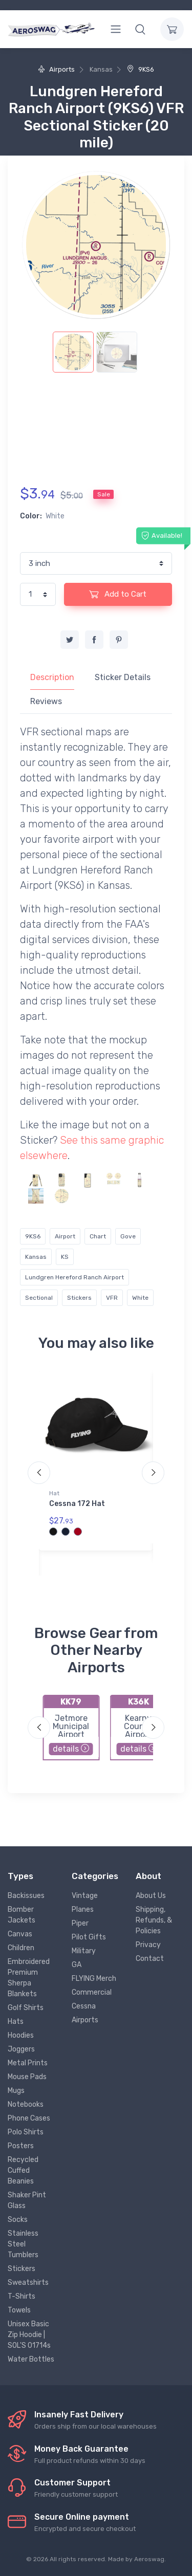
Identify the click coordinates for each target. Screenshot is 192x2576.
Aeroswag (149, 2559)
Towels (19, 2310)
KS (65, 1256)
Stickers (79, 1297)
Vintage (85, 1895)
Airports (56, 69)
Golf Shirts (26, 2007)
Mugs (16, 2090)
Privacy (148, 1944)
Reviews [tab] (46, 701)
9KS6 (140, 69)
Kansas (36, 1256)
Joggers (21, 2049)
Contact (150, 1958)
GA (76, 1964)
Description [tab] (52, 677)
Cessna (84, 2006)
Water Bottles (31, 2359)
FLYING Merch (94, 1978)
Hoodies (21, 2035)
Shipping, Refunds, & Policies (154, 1920)
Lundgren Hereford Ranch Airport (74, 1277)
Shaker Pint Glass (27, 2200)
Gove (128, 1236)
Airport (65, 1236)
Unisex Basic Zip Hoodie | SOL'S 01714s (29, 2335)
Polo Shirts (26, 2132)
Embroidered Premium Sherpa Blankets (29, 1977)
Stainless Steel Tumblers (23, 2244)
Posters (21, 2146)
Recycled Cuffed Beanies (23, 2170)
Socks (18, 2219)
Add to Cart (117, 594)
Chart (98, 1236)
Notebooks (26, 2104)
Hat (54, 1493)
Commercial (92, 1992)
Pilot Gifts (89, 1937)
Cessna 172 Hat (77, 1503)
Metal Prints (28, 2063)
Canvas (20, 1934)
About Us (151, 1895)
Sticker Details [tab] (123, 677)
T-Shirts (21, 2296)
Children (21, 1948)
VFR (112, 1297)
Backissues (26, 1895)
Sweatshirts (28, 2282)
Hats (16, 2021)
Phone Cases (29, 2118)
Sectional (39, 1297)
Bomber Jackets (21, 1915)
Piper (80, 1923)
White (140, 1297)
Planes (83, 1909)
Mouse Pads (27, 2076)
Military (84, 1951)
